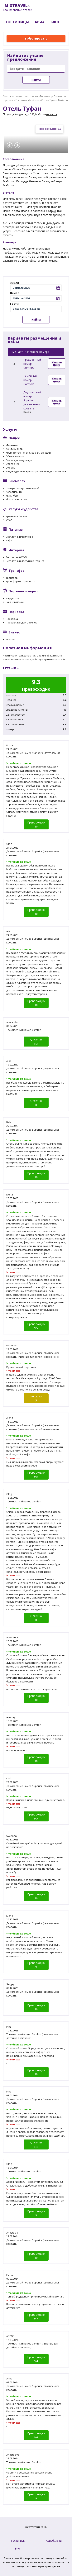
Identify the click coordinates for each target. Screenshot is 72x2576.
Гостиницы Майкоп (27, 100)
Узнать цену (57, 363)
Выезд (15, 293)
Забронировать (36, 38)
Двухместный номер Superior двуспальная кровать (32, 400)
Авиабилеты (54, 2540)
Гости (14, 303)
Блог (18, 2548)
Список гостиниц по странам (20, 96)
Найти (36, 80)
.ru (17, 8)
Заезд (14, 282)
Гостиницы (18, 2540)
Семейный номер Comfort (30, 380)
